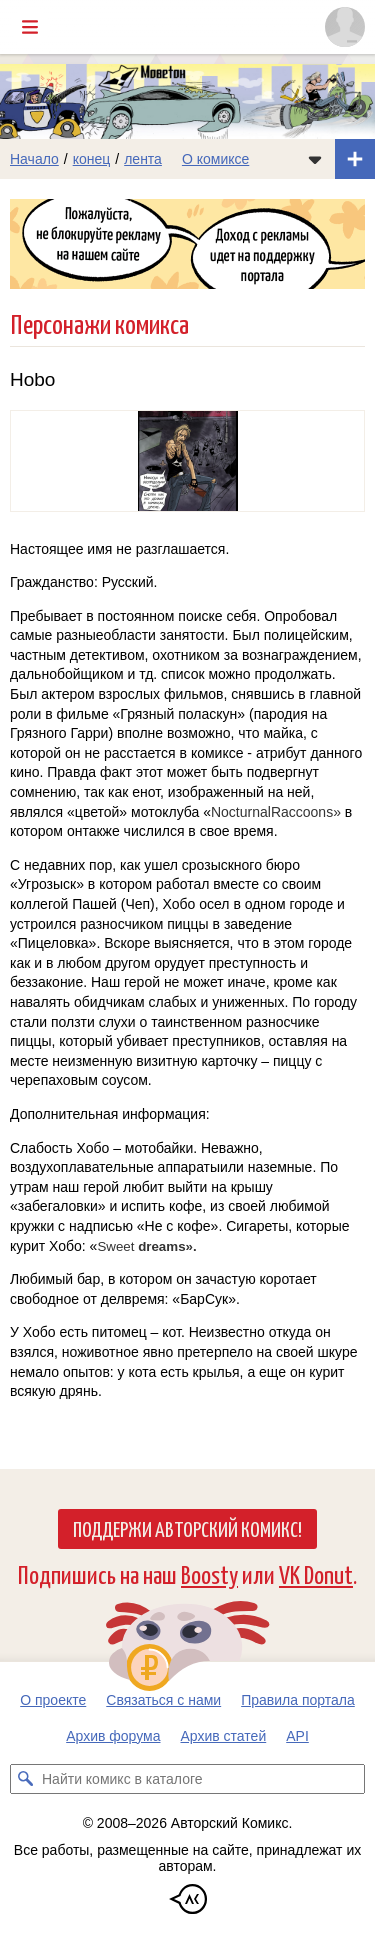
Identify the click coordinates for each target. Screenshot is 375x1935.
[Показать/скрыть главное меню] (30, 27)
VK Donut (316, 1573)
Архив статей (224, 1736)
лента (143, 159)
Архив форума (113, 1736)
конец (92, 159)
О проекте (53, 1700)
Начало (34, 159)
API (297, 1736)
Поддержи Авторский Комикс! (187, 1528)
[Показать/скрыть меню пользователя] (345, 27)
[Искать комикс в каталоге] (25, 1779)
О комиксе (215, 159)
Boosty (209, 1573)
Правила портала (298, 1700)
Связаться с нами (163, 1700)
